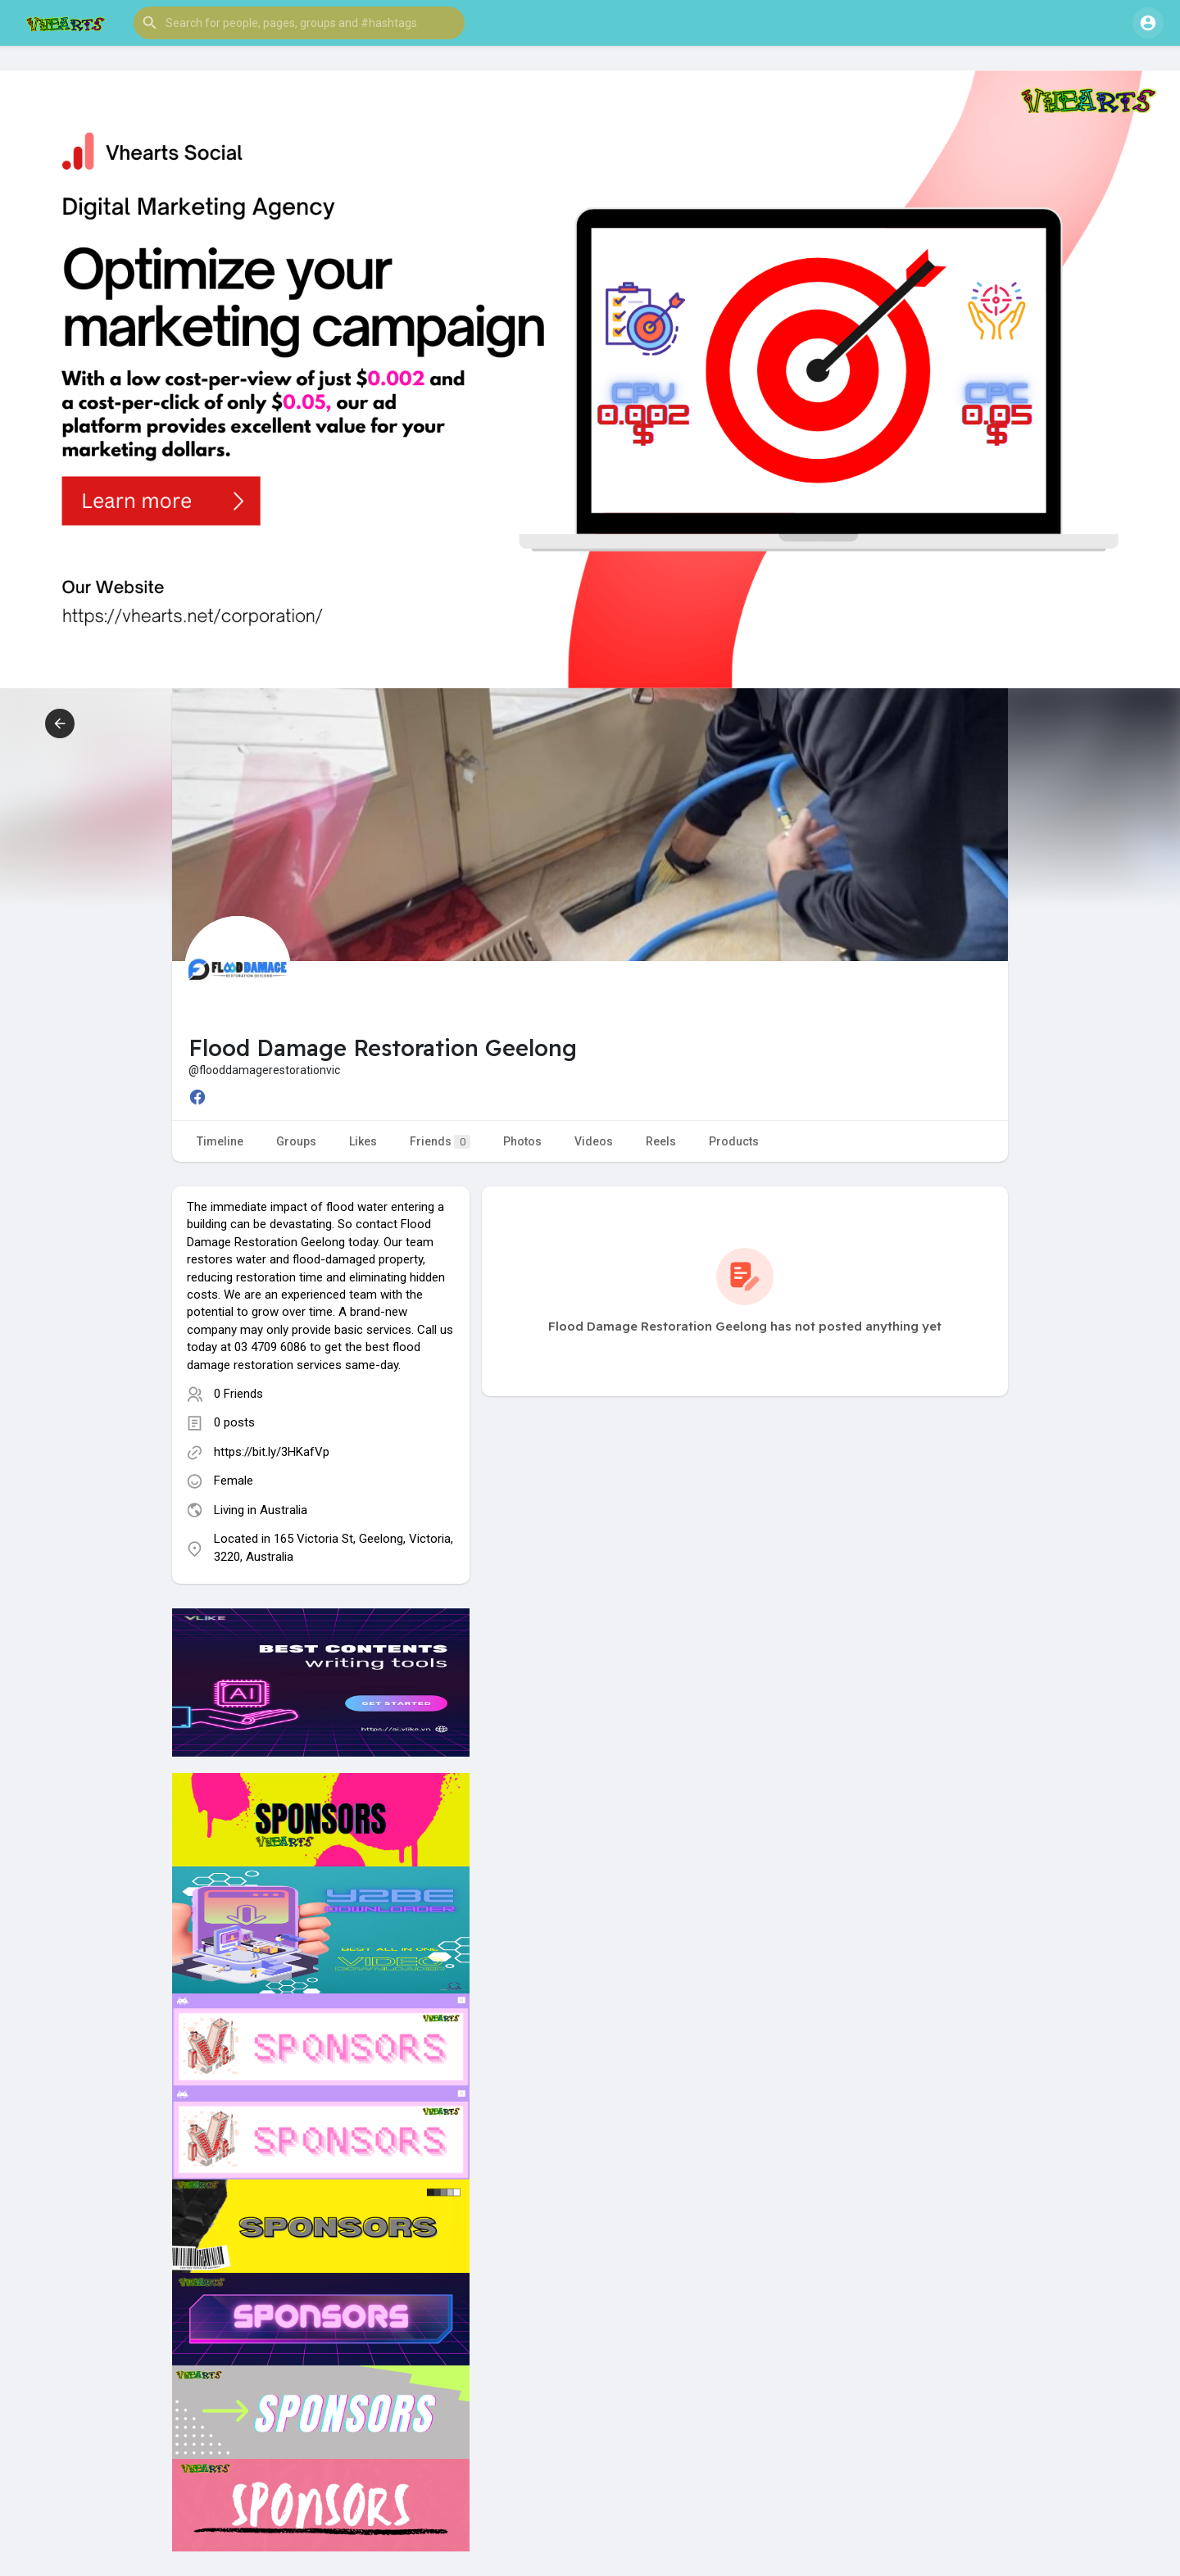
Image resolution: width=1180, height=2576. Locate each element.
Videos (593, 1141)
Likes (363, 1141)
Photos (522, 1141)
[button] (299, 23)
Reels (661, 1141)
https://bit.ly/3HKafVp (271, 1451)
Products (734, 1141)
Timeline (220, 1141)
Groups (296, 1141)
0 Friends (238, 1393)
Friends (440, 1142)
